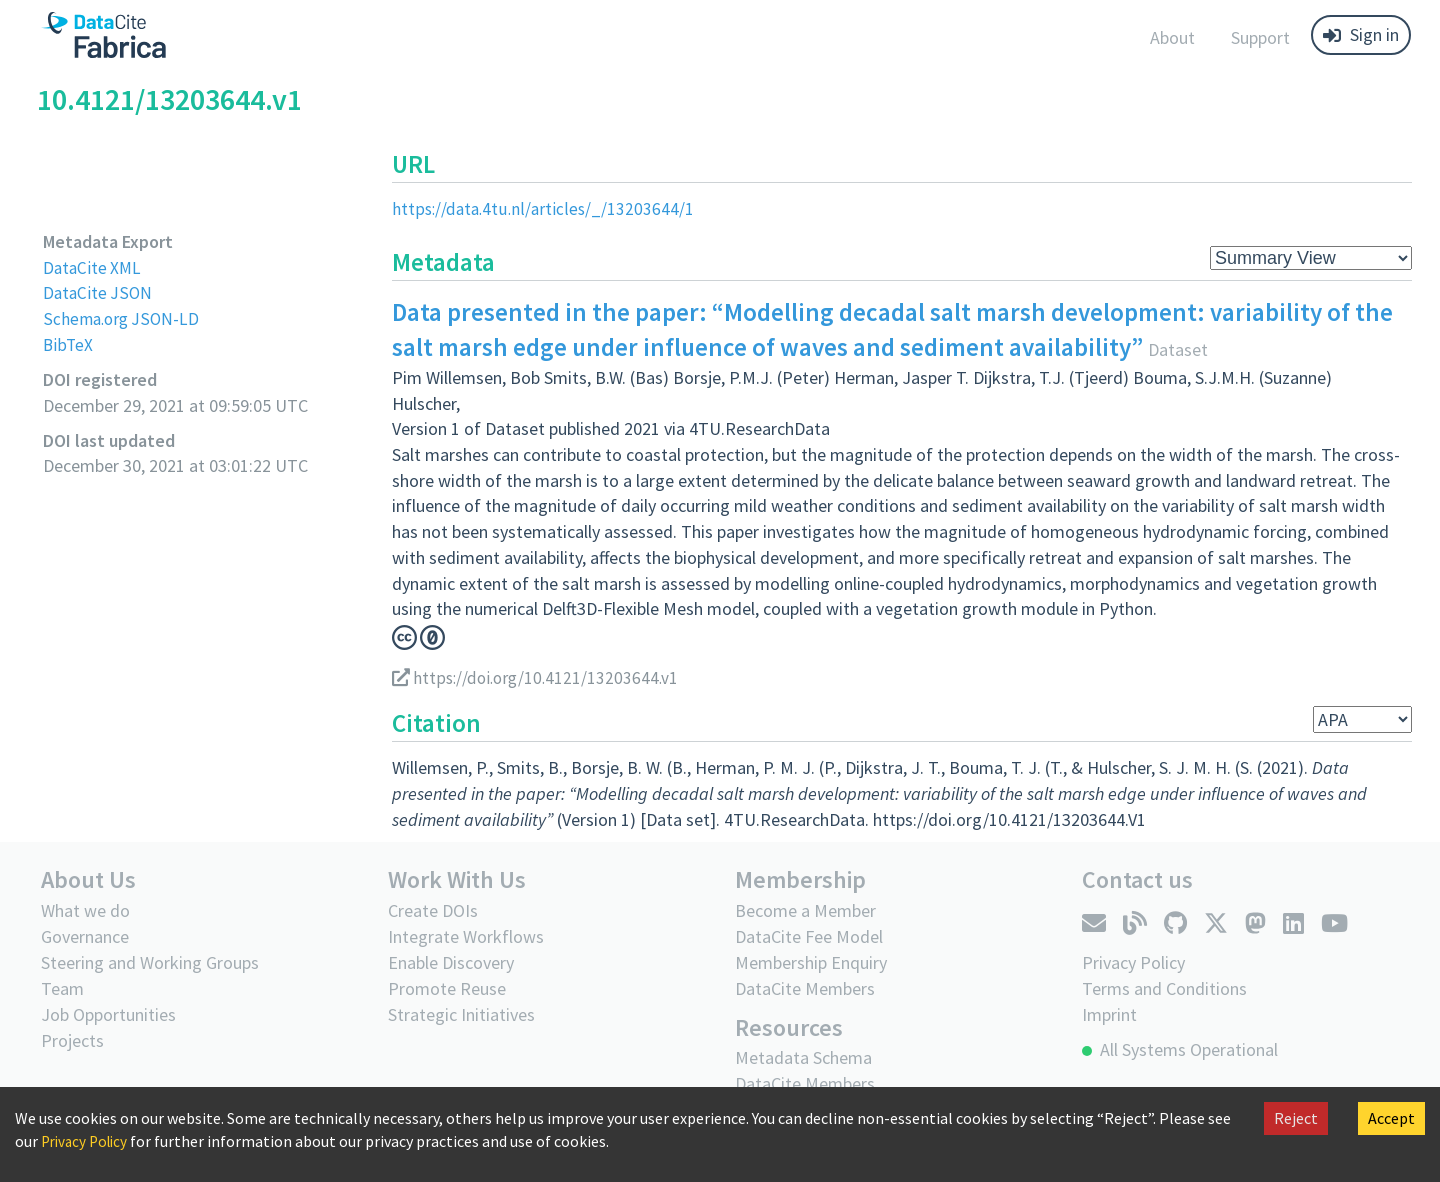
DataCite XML (94, 267)
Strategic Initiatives (461, 1013)
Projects (72, 1039)
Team (62, 987)
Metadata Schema (803, 1056)
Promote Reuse (447, 987)
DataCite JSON (99, 292)
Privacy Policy (88, 1141)
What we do (85, 909)
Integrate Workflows (466, 935)
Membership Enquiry (811, 961)
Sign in (1361, 34)
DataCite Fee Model (809, 935)
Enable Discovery (451, 961)
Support (1260, 37)
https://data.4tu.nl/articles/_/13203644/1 (545, 208)
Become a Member (805, 909)
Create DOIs (433, 909)
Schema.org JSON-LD (123, 318)
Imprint (1109, 1013)
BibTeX (68, 344)
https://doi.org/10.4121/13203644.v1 (539, 677)
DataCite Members (805, 987)
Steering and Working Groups (150, 961)
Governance (85, 935)
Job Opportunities (108, 1013)
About (1172, 37)
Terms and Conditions (1164, 987)
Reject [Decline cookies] (1296, 1118)
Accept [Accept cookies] (1391, 1118)
